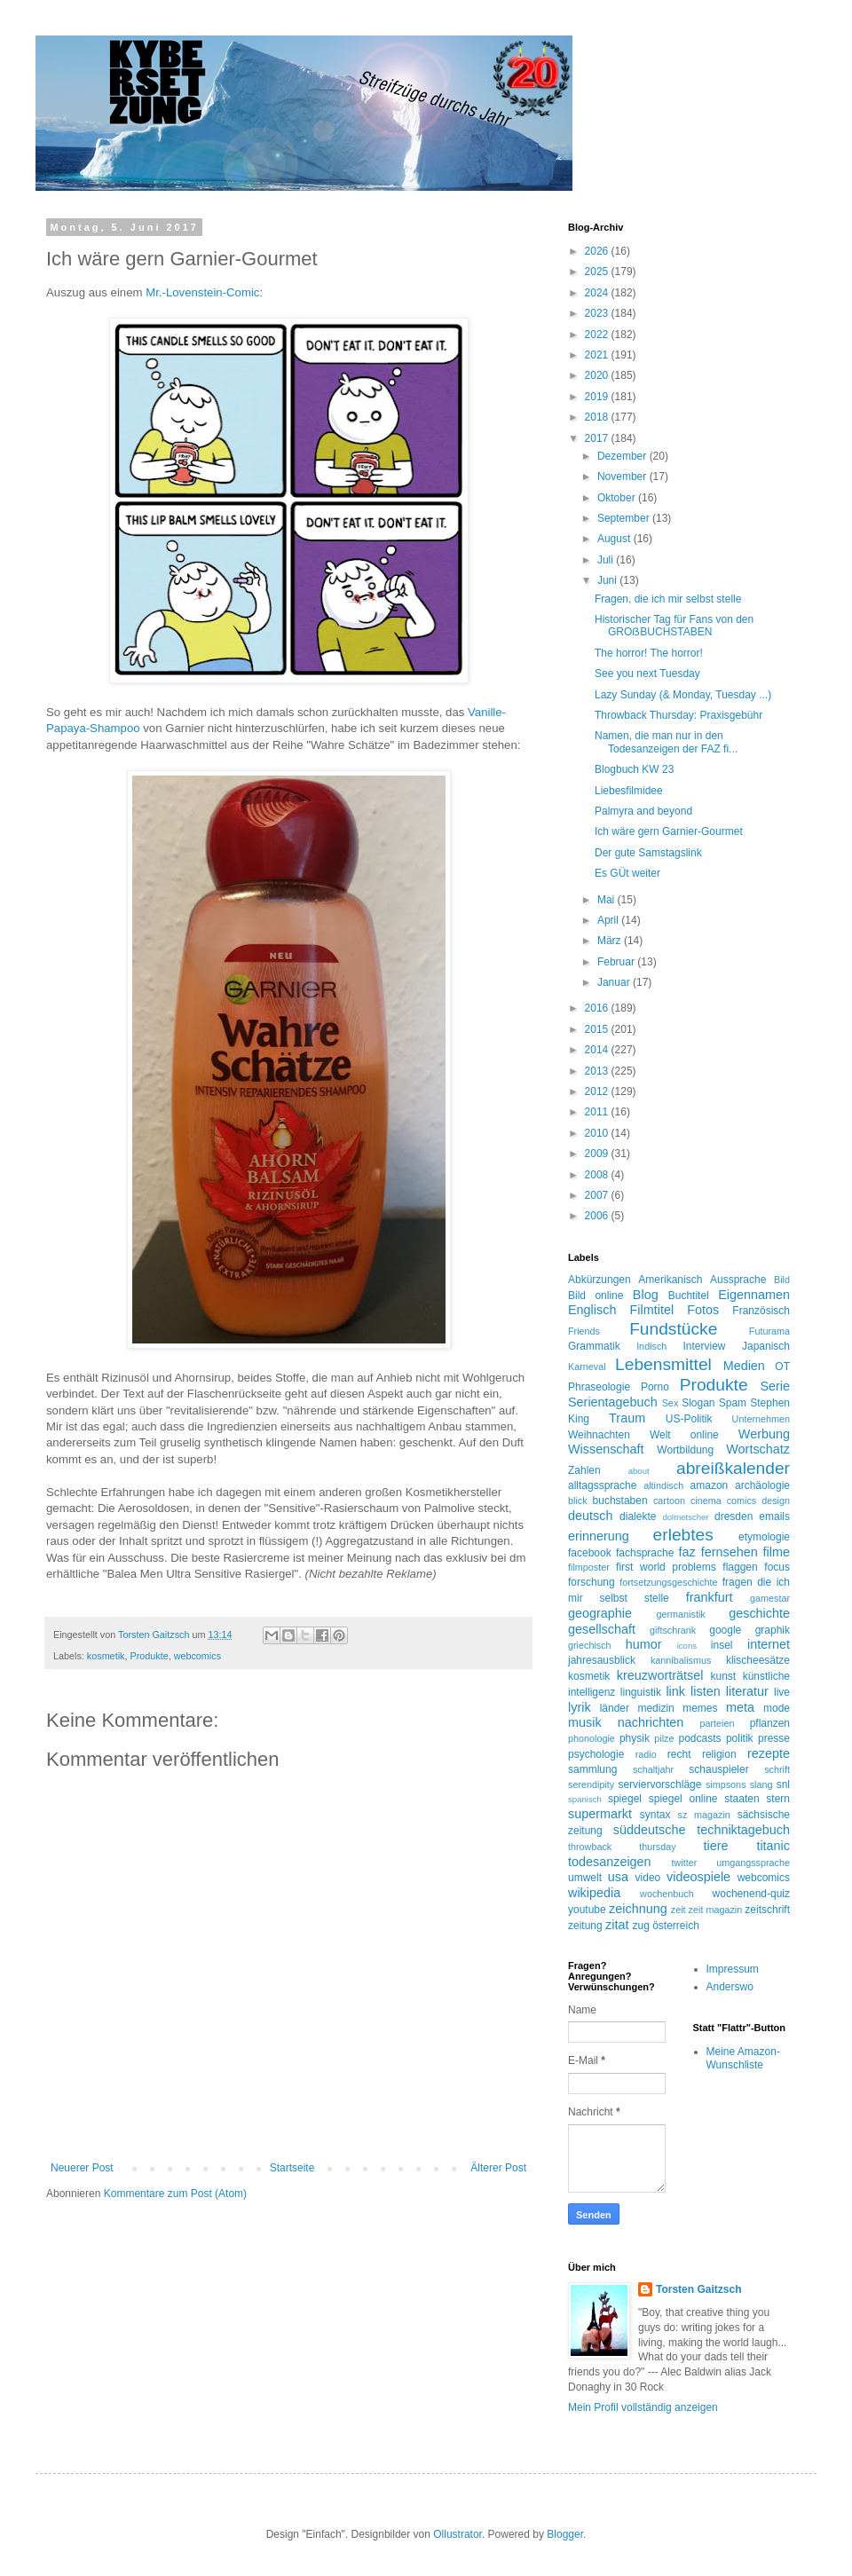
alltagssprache (602, 1485)
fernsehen (729, 1552)
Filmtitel (652, 1310)
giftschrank (673, 1630)
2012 (598, 1091)
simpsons (726, 1784)
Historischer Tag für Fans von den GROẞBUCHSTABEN (674, 625)
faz (687, 1552)
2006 (598, 1215)
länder (614, 1708)
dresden (733, 1516)
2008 (598, 1175)
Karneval (587, 1366)
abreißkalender (733, 1468)
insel (722, 1645)
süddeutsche (649, 1830)
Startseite (292, 2168)
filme (776, 1552)
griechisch (589, 1645)
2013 (598, 1071)
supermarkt (600, 1814)
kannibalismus (681, 1660)
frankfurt (709, 1597)
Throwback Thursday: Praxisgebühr (678, 715)
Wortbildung (685, 1450)
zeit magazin (716, 1909)
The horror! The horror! (649, 653)
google (725, 1630)
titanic (773, 1846)
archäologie (762, 1485)
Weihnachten (599, 1435)
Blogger (565, 2534)
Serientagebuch (613, 1402)
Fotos (703, 1310)
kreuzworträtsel (660, 1675)
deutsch (590, 1516)
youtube (587, 1909)
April (609, 920)
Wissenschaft (606, 1449)
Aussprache (738, 1279)
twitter (685, 1862)
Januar (615, 982)
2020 (598, 375)
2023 (598, 313)
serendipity (591, 1784)
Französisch (761, 1310)
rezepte (768, 1753)
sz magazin (704, 1814)
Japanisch (766, 1346)
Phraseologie (599, 1387)
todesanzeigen (609, 1862)
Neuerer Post (82, 2168)
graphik (772, 1630)
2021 (598, 355)
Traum (627, 1418)
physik (634, 1738)
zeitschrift (767, 1909)
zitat (616, 1925)
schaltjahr (653, 1769)
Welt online (684, 1435)
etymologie (764, 1537)
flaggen (739, 1567)
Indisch (651, 1346)
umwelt (585, 1877)
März (610, 940)
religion (719, 1754)
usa (618, 1877)
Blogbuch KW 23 (634, 769)
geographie (600, 1613)
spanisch (585, 1799)
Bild (782, 1279)
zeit (678, 1909)
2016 (598, 1008)
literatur (747, 1691)
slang (761, 1784)
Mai (607, 900)
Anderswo (729, 1987)
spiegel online (683, 1798)
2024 (598, 293)
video (648, 1877)
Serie (775, 1386)
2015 (598, 1029)
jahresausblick (601, 1660)
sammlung (592, 1769)
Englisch (592, 1310)
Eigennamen (754, 1295)
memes (699, 1708)
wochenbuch (667, 1893)
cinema (706, 1500)
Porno (655, 1387)
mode (776, 1708)
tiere (715, 1846)
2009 (598, 1153)
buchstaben (620, 1500)
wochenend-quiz (751, 1893)
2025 (598, 271)
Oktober (617, 498)
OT (782, 1366)
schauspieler (718, 1769)
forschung (591, 1582)
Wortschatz (758, 1449)
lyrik (579, 1707)
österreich (675, 1925)
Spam (732, 1403)
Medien (744, 1366)
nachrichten (650, 1722)
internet (768, 1644)
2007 (598, 1195)
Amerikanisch (670, 1279)
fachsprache (645, 1553)
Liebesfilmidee (629, 790)
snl (783, 1784)
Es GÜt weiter (627, 873)
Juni (608, 580)
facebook (589, 1553)
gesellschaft (601, 1629)
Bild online (595, 1295)
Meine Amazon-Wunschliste (743, 2057)
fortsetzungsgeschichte (668, 1582)
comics (742, 1500)
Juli (606, 560)
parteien (716, 1723)
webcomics (197, 1655)
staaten (741, 1798)
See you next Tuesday (647, 673)
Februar (617, 962)
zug (640, 1925)
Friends (584, 1331)
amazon (709, 1485)
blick (578, 1500)
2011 (598, 1112)
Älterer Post (498, 2168)
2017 (598, 438)
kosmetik (106, 1655)
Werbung (764, 1434)
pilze (664, 1738)
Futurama (769, 1331)
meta (740, 1707)
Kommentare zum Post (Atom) (175, 2193)
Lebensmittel (663, 1364)
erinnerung (598, 1536)
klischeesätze (758, 1660)
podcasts (700, 1738)
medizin (655, 1708)
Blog (646, 1295)
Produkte (149, 1655)
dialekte (637, 1516)
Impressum (732, 1969)
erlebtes (683, 1534)
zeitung (585, 1925)
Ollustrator (457, 2534)
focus (777, 1567)
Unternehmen (761, 1419)
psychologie (596, 1754)
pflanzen (770, 1723)
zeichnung (638, 1909)
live (782, 1692)
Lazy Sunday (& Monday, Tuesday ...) (683, 695)
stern (778, 1798)
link (675, 1691)
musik (585, 1722)
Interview (703, 1346)
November (623, 476)
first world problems (666, 1567)
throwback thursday (622, 1846)
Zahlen (584, 1470)
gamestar (770, 1598)
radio (646, 1754)
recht (679, 1754)
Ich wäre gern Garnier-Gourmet (669, 831)
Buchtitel (688, 1295)
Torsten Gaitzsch (698, 2289)
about (639, 1471)
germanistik (681, 1614)
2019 (598, 396)
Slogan (698, 1403)
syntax (655, 1814)
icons (687, 1645)
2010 (598, 1133)
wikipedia (594, 1893)
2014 (598, 1050)
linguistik (640, 1692)
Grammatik (594, 1346)
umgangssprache (753, 1862)
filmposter (589, 1567)
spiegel (625, 1798)
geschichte (759, 1613)
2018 (598, 417)
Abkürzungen (599, 1279)
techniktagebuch (743, 1830)
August (615, 538)
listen (705, 1691)
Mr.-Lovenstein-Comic (202, 292)
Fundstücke (673, 1329)
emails (774, 1516)
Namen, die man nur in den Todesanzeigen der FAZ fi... (666, 741)
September (624, 518)
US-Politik (689, 1419)
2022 (598, 334)
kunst (723, 1676)
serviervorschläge (659, 1784)
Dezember (623, 456)
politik (739, 1738)
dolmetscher (685, 1517)
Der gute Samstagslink (648, 853)
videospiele (698, 1877)
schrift (777, 1769)
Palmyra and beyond (643, 811)
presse (774, 1738)
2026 (598, 251)
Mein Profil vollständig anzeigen (643, 2407)
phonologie (591, 1738)
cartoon (669, 1500)
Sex (670, 1403)
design (775, 1500)
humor (644, 1644)
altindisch (663, 1485)
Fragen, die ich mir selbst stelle (668, 599)
